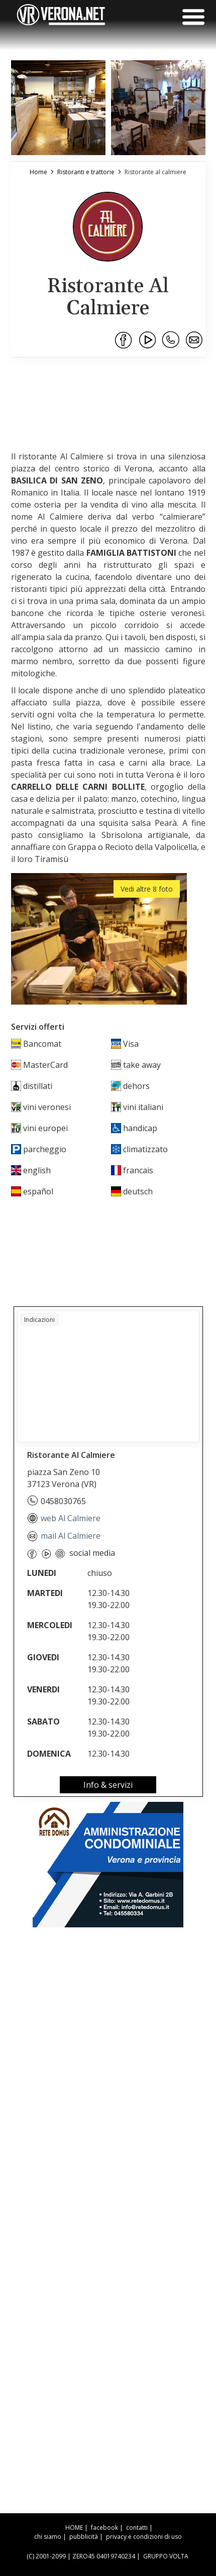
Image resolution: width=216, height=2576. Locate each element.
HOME (74, 2527)
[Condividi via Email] (194, 340)
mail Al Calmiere (63, 1536)
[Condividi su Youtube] (147, 340)
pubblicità (83, 2536)
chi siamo (47, 2536)
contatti (137, 2527)
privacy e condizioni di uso (144, 2536)
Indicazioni (39, 1319)
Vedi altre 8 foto (147, 889)
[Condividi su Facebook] (124, 340)
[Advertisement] (108, 393)
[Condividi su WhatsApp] (171, 340)
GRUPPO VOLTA (165, 2556)
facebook (104, 2527)
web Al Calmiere (63, 1518)
